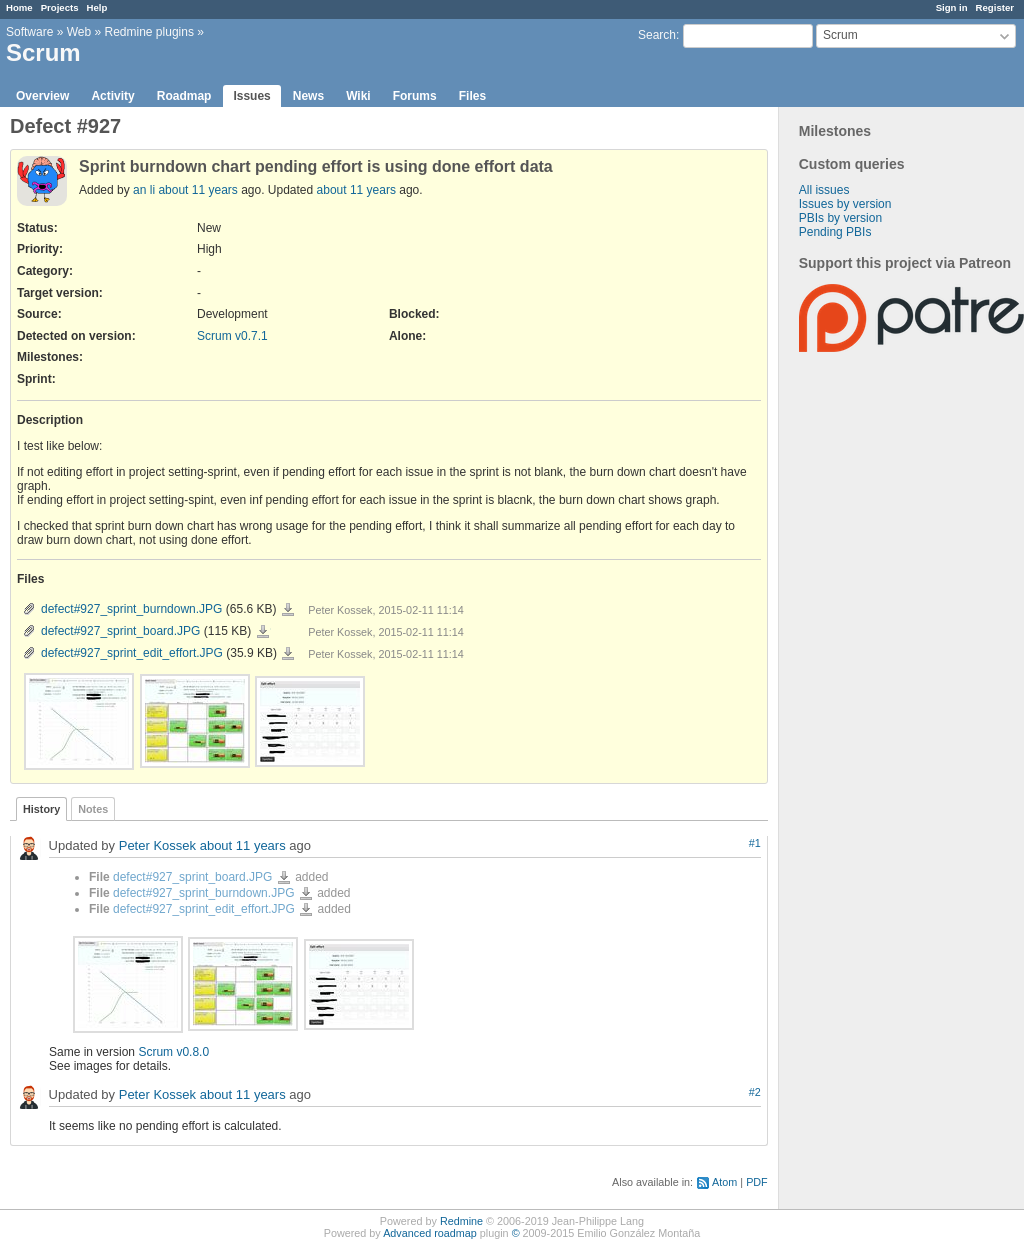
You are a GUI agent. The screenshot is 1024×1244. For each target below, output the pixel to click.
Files (472, 96)
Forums (415, 96)
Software (29, 32)
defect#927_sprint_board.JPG (120, 631)
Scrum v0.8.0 (173, 1052)
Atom (724, 1182)
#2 (755, 1092)
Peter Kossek (157, 845)
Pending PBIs (835, 232)
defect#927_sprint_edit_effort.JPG (132, 653)
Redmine (461, 1221)
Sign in (952, 7)
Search (657, 35)
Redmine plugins (149, 32)
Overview (42, 96)
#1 (755, 843)
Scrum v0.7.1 (232, 336)
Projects (60, 7)
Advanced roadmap (430, 1233)
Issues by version (845, 204)
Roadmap (184, 96)
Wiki (358, 96)
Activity (112, 96)
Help (97, 7)
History (41, 809)
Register (995, 7)
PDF (757, 1182)
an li (144, 190)
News (308, 96)
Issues (251, 96)
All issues (824, 190)
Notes (93, 809)
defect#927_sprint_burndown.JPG (131, 609)
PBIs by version (840, 218)
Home (19, 7)
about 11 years (197, 190)
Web (79, 32)
